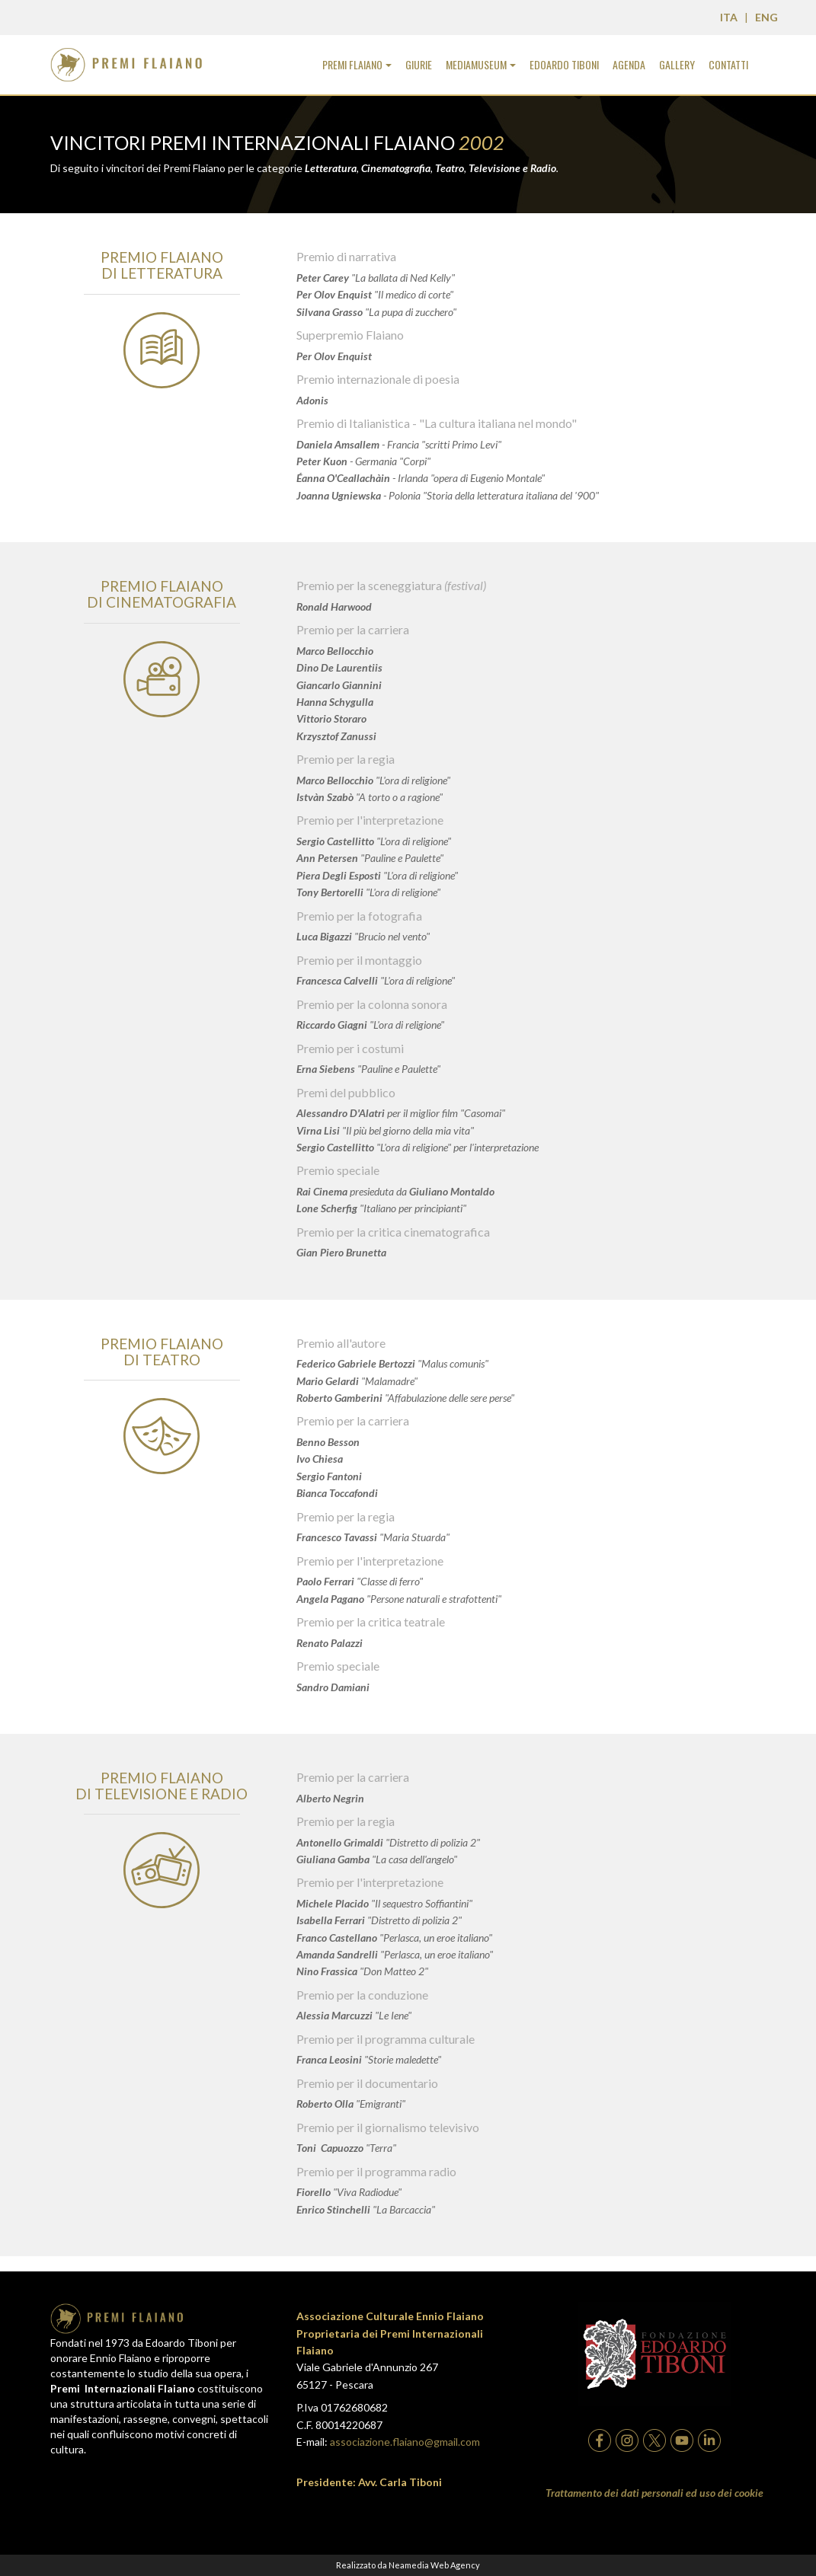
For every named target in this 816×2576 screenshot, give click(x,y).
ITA (729, 17)
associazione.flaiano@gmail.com (405, 2441)
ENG (766, 17)
